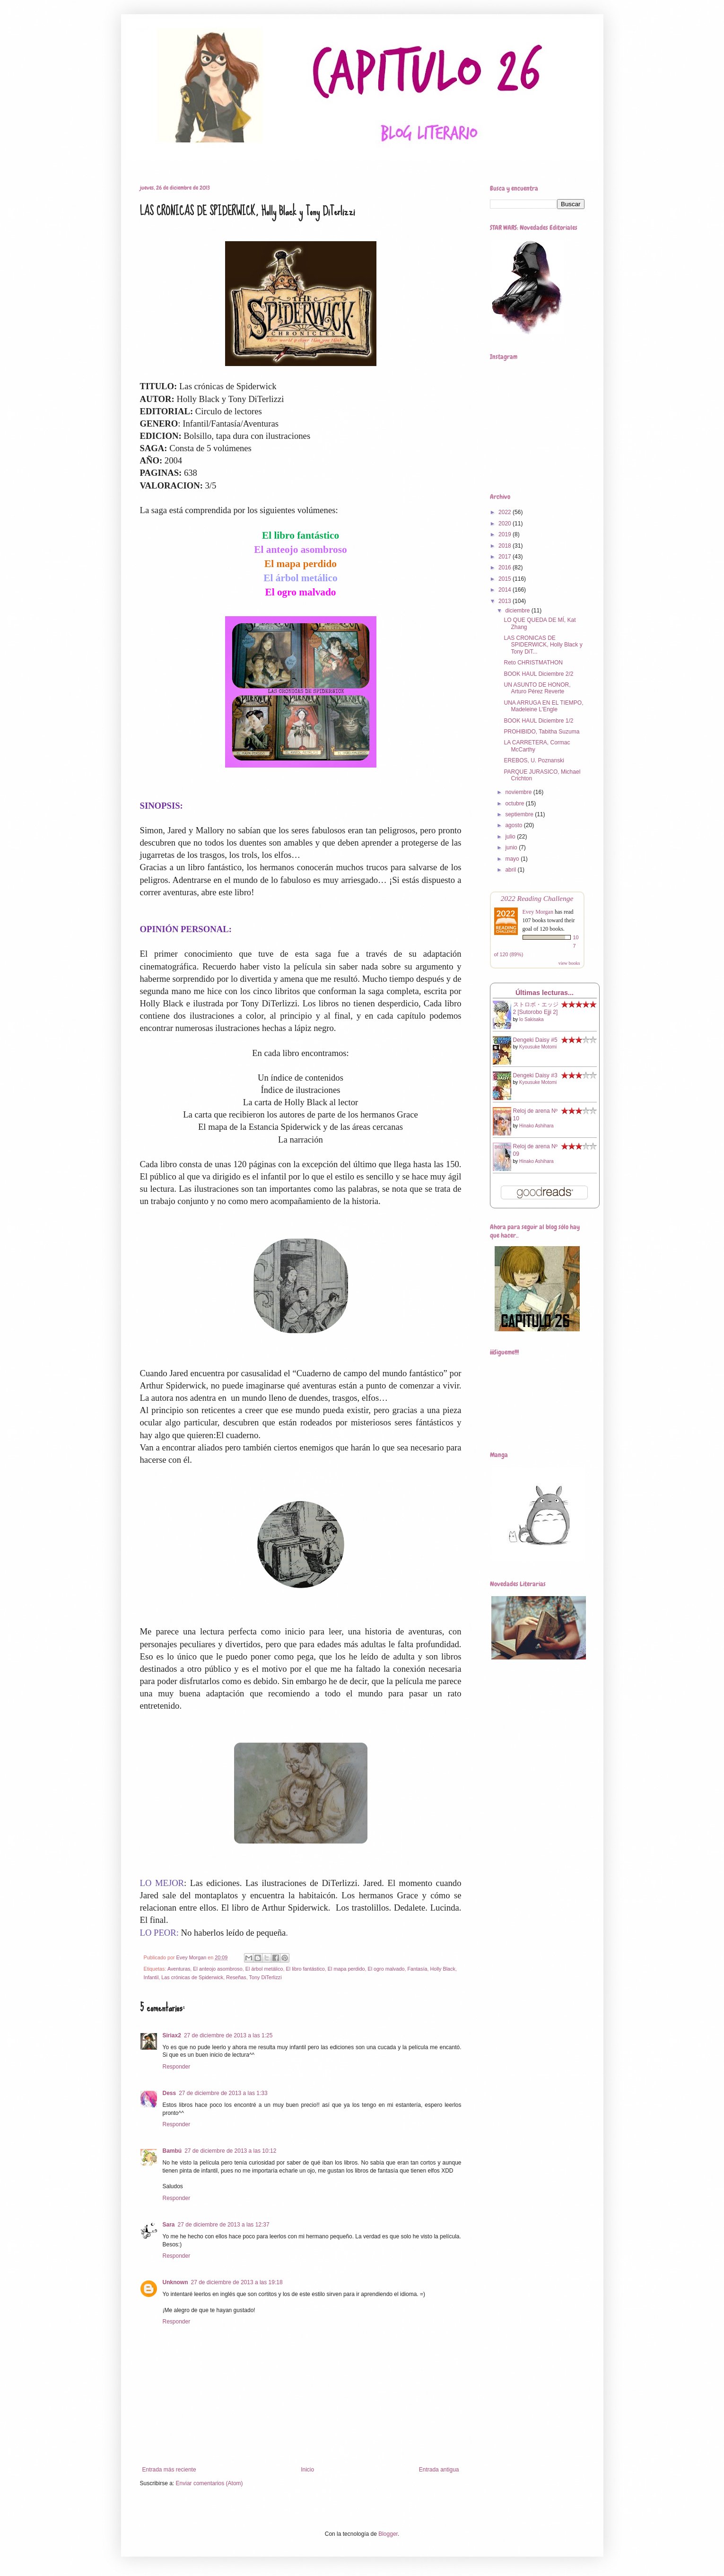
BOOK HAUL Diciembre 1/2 (538, 720)
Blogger (388, 2534)
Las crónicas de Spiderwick (192, 1977)
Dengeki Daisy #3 (535, 1075)
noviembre (519, 792)
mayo (513, 859)
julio (511, 836)
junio (512, 847)
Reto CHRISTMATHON (533, 662)
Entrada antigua (439, 2469)
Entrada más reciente (169, 2469)
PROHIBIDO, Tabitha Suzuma (541, 731)
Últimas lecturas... (544, 992)
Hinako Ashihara (536, 1125)
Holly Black (442, 1969)
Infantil (151, 1977)
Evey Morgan (538, 911)
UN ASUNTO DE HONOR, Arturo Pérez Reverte (537, 688)
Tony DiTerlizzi (265, 1977)
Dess (169, 2093)
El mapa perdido (346, 1969)
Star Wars (261, 160)
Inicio (307, 2469)
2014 (505, 589)
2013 (505, 601)
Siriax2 (172, 2035)
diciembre (518, 610)
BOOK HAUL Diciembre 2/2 (538, 674)
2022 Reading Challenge (537, 898)
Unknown (175, 2282)
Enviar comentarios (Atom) (209, 2483)
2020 (505, 523)
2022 (505, 512)
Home (140, 160)
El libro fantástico (305, 1969)
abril (511, 869)
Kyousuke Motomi (538, 1046)
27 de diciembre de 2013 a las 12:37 (224, 2224)
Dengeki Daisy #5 (535, 1040)
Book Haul (216, 160)
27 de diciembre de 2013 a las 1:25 (228, 2035)
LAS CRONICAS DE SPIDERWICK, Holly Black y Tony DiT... (543, 645)
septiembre (520, 814)
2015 (505, 579)
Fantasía (417, 1969)
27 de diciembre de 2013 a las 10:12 (230, 2151)
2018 (505, 545)
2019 (505, 534)
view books (569, 963)
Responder (177, 2066)
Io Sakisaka (531, 1019)
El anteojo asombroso (217, 1969)
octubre (515, 803)
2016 (505, 567)
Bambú (172, 2151)
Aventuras (178, 1969)
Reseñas (175, 160)
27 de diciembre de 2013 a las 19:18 (237, 2282)
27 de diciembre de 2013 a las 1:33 (223, 2093)
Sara (169, 2224)
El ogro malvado (385, 1969)
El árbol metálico (264, 1969)
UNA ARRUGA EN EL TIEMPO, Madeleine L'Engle (543, 706)
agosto (514, 825)
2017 (505, 556)
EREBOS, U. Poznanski (534, 760)
